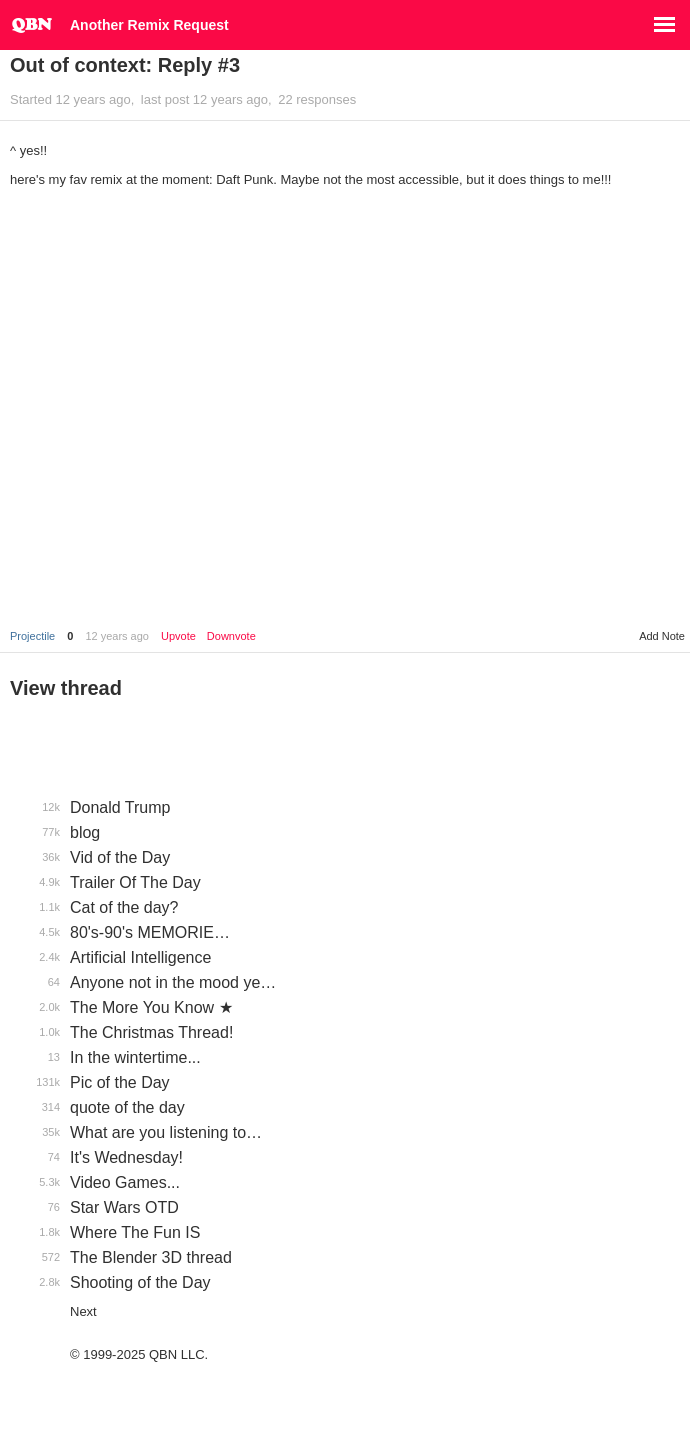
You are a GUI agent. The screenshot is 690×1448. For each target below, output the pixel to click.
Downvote (231, 636)
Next (83, 1311)
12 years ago (117, 636)
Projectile (32, 636)
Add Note (662, 636)
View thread (66, 688)
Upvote (178, 636)
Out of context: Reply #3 (125, 65)
